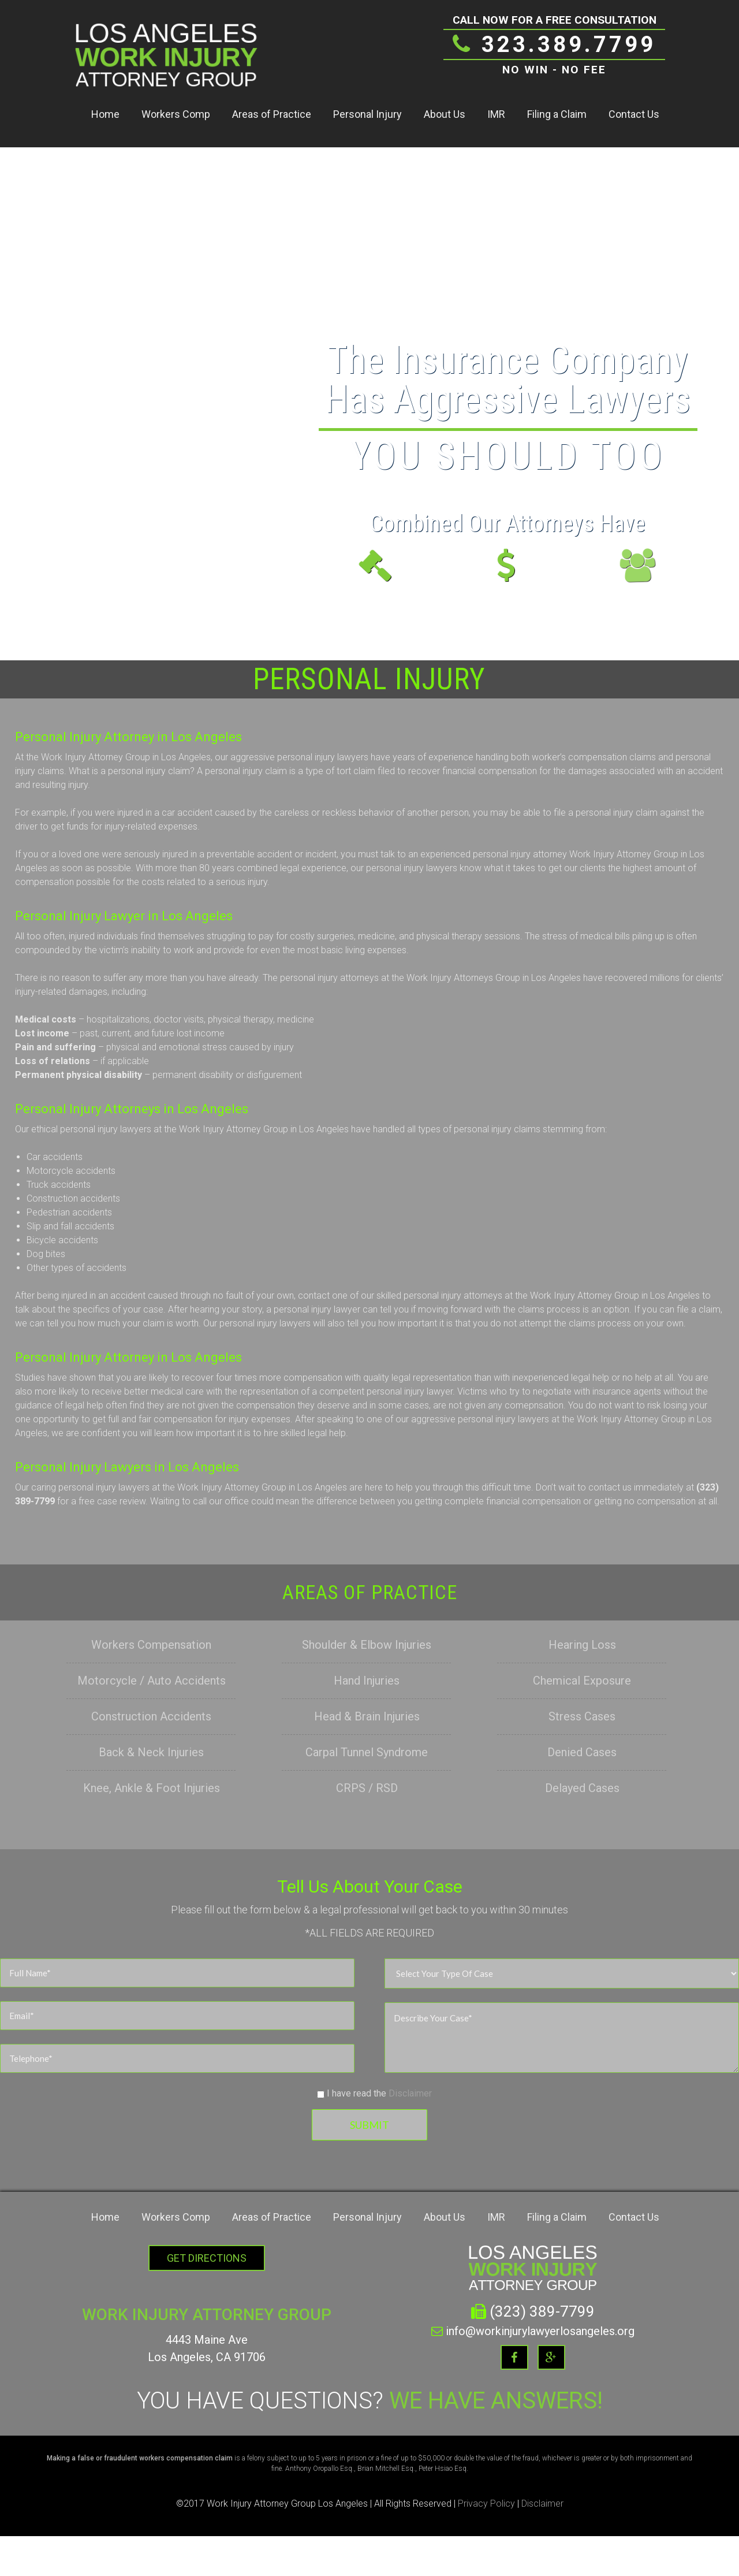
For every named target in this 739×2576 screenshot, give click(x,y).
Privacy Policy (486, 2503)
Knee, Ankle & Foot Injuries (151, 1788)
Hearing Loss (582, 1645)
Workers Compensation (151, 1645)
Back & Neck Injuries (151, 1752)
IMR (496, 114)
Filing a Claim (557, 114)
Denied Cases (582, 1752)
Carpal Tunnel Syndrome (366, 1752)
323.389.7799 (554, 44)
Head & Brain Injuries (367, 1716)
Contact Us (634, 114)
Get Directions (207, 2258)
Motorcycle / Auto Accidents (151, 1680)
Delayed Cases (582, 1788)
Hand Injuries (367, 1680)
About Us (444, 114)
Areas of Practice (271, 114)
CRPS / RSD (367, 1788)
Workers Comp (175, 114)
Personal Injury (367, 114)
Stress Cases (581, 1716)
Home (105, 114)
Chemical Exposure (582, 1680)
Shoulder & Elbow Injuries (366, 1645)
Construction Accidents (151, 1716)
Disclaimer (410, 2093)
